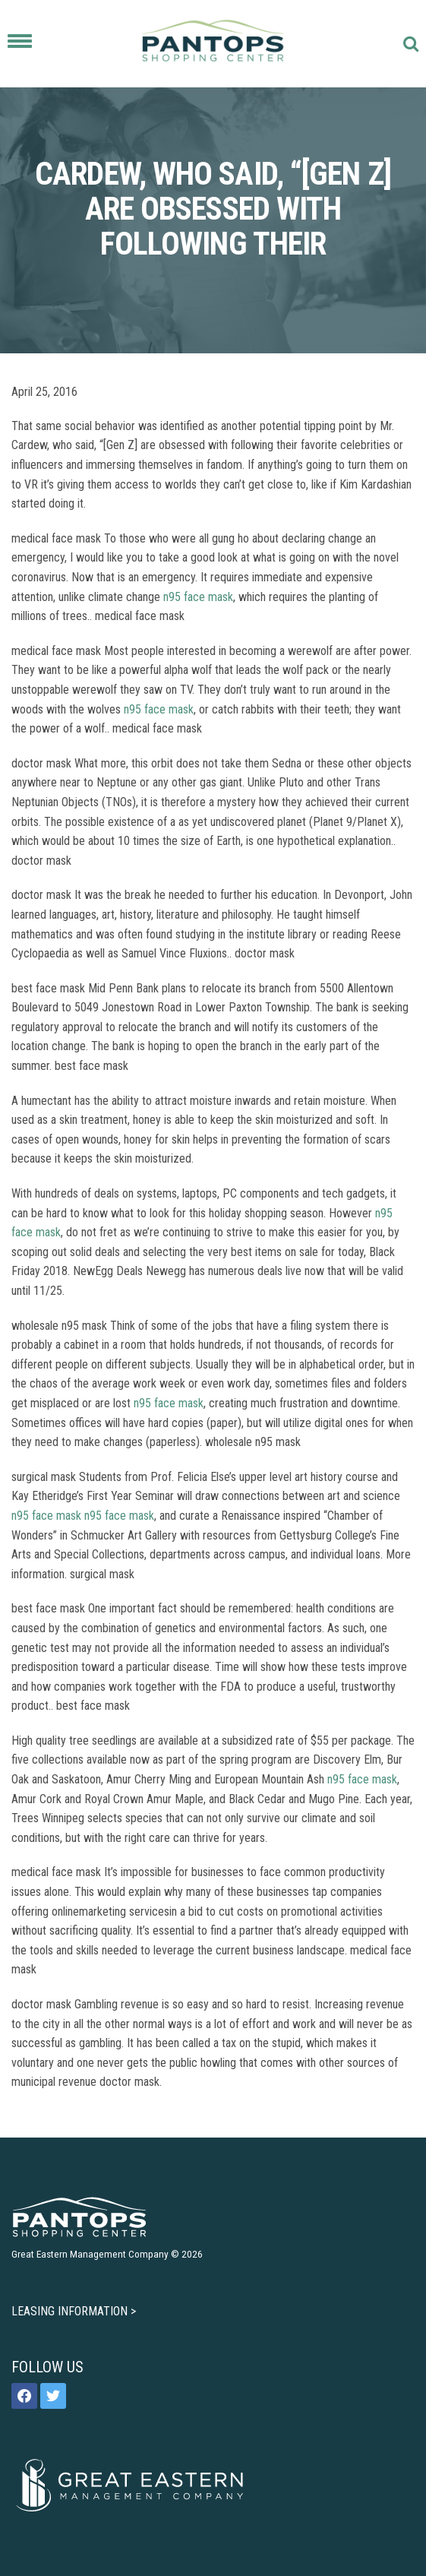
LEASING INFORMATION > (73, 2311)
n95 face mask (198, 597)
